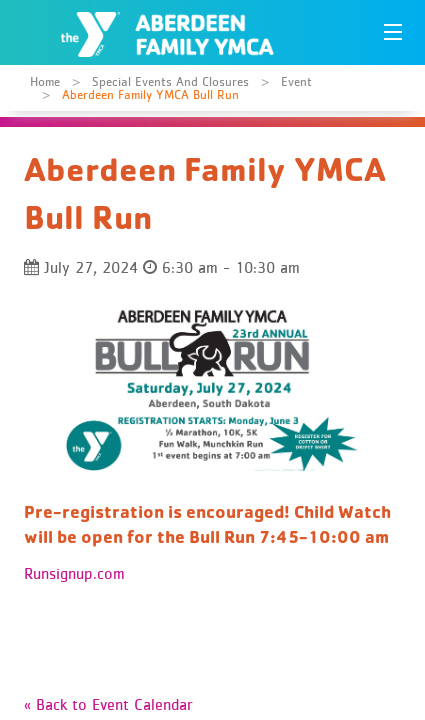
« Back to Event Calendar (108, 704)
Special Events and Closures (170, 81)
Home (45, 81)
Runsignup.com (74, 573)
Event (296, 81)
